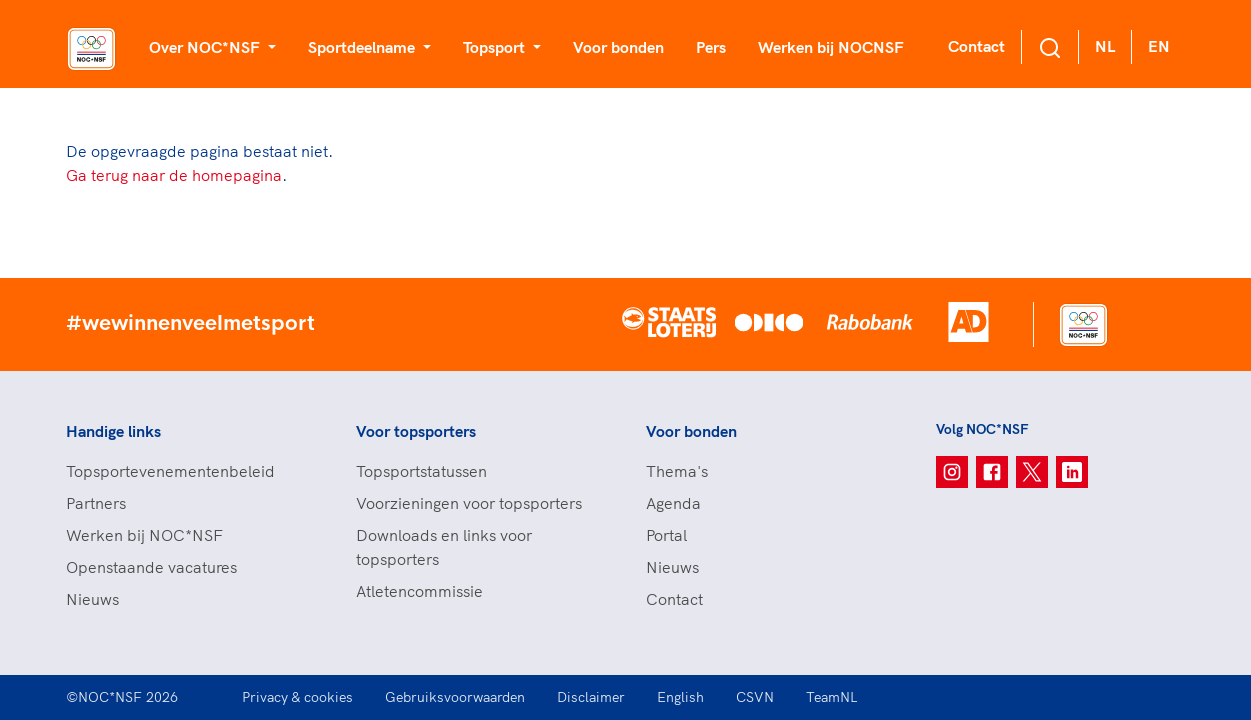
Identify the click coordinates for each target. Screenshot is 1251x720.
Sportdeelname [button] (363, 47)
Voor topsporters (416, 431)
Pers (711, 47)
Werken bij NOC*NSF (144, 535)
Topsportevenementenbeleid (170, 471)
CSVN (755, 697)
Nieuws (92, 599)
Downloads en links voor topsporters (444, 547)
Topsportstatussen (421, 471)
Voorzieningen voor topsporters (469, 503)
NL (1105, 46)
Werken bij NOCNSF (831, 47)
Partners (96, 503)
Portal (666, 535)
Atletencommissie (419, 591)
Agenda (673, 503)
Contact (976, 46)
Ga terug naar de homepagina (174, 175)
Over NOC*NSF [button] (206, 47)
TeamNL (832, 697)
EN (1159, 46)
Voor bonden (618, 47)
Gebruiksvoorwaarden (455, 697)
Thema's (677, 471)
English (680, 697)
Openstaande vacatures (151, 567)
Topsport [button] (496, 47)
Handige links (113, 431)
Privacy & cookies (297, 697)
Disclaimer (591, 697)
